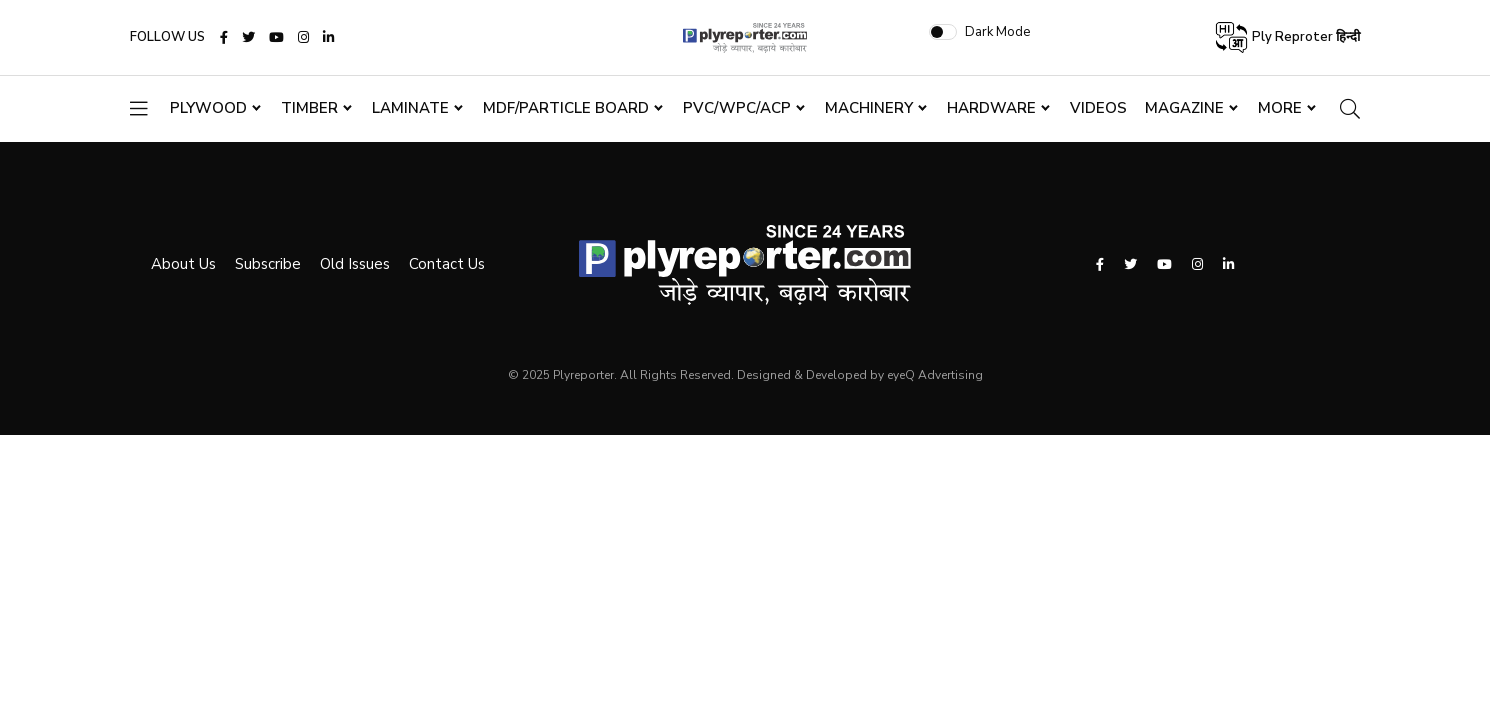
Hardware (991, 143)
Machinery (869, 143)
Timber (309, 143)
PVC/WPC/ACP (737, 143)
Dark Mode (1120, 49)
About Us (162, 269)
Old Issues (334, 269)
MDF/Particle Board (566, 143)
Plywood (208, 143)
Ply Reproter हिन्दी (1287, 55)
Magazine (1191, 143)
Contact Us (426, 269)
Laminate (410, 143)
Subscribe (247, 269)
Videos (1098, 143)
